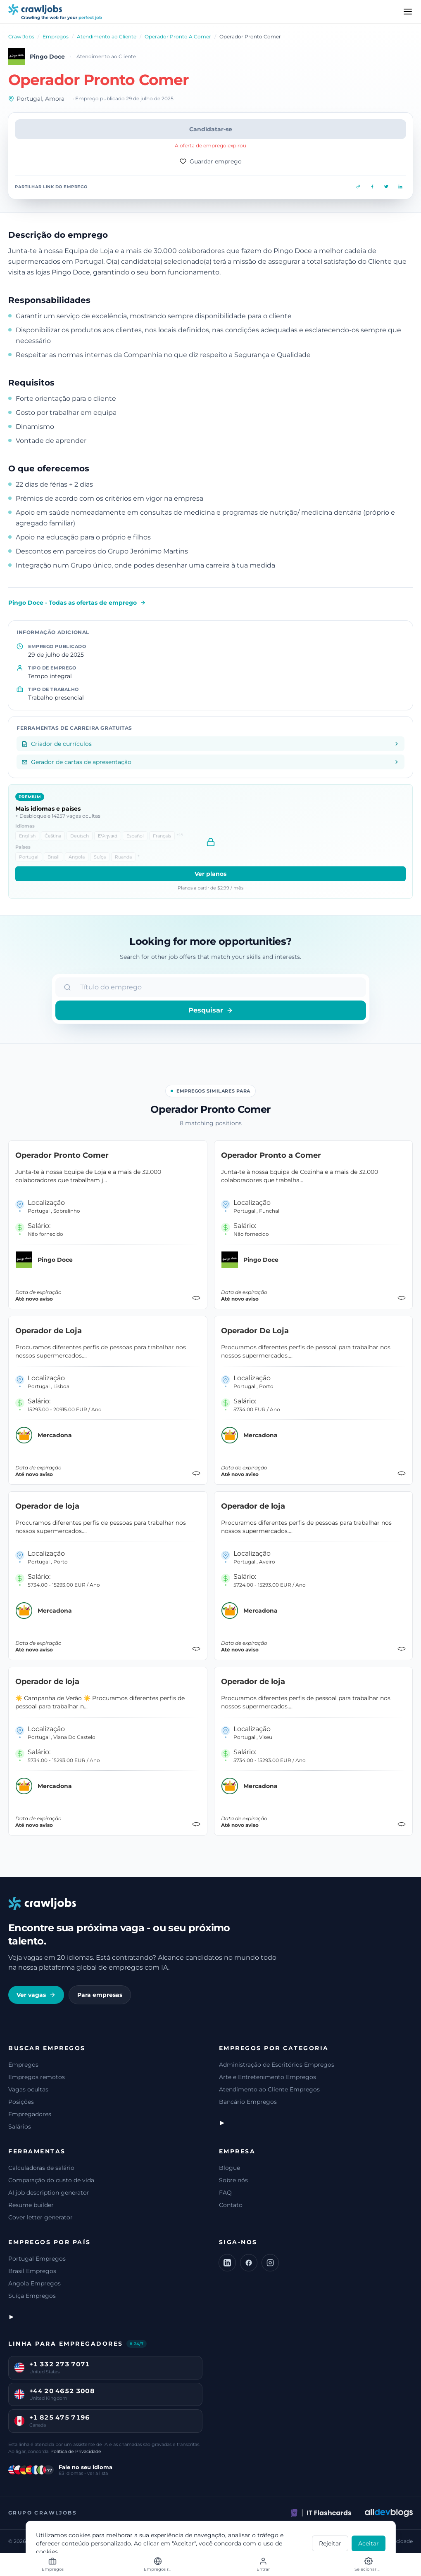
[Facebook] (248, 2262)
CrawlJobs (21, 36)
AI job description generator (48, 2192)
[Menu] (408, 12)
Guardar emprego (211, 161)
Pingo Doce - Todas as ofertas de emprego (77, 602)
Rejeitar (330, 2543)
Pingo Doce (47, 56)
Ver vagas (36, 1995)
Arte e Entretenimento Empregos (267, 2077)
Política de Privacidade (75, 2451)
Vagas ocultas (28, 2089)
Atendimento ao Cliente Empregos (269, 2089)
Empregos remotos (36, 2077)
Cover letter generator (40, 2217)
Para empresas (99, 1995)
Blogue (229, 2168)
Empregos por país (49, 2242)
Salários (19, 2126)
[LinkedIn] (227, 2262)
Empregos (56, 36)
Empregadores (29, 2114)
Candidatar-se (210, 129)
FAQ (225, 2192)
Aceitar (368, 2543)
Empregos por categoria (274, 2048)
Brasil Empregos (32, 2271)
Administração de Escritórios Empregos (276, 2064)
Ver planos (210, 874)
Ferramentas (37, 2151)
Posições (21, 2101)
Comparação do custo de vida (51, 2180)
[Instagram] (270, 2262)
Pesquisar (210, 1010)
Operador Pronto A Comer (178, 36)
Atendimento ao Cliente (106, 36)
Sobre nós (233, 2180)
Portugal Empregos (37, 2258)
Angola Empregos (34, 2283)
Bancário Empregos (248, 2101)
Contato (231, 2205)
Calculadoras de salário (41, 2168)
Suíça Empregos (32, 2295)
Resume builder (31, 2205)
